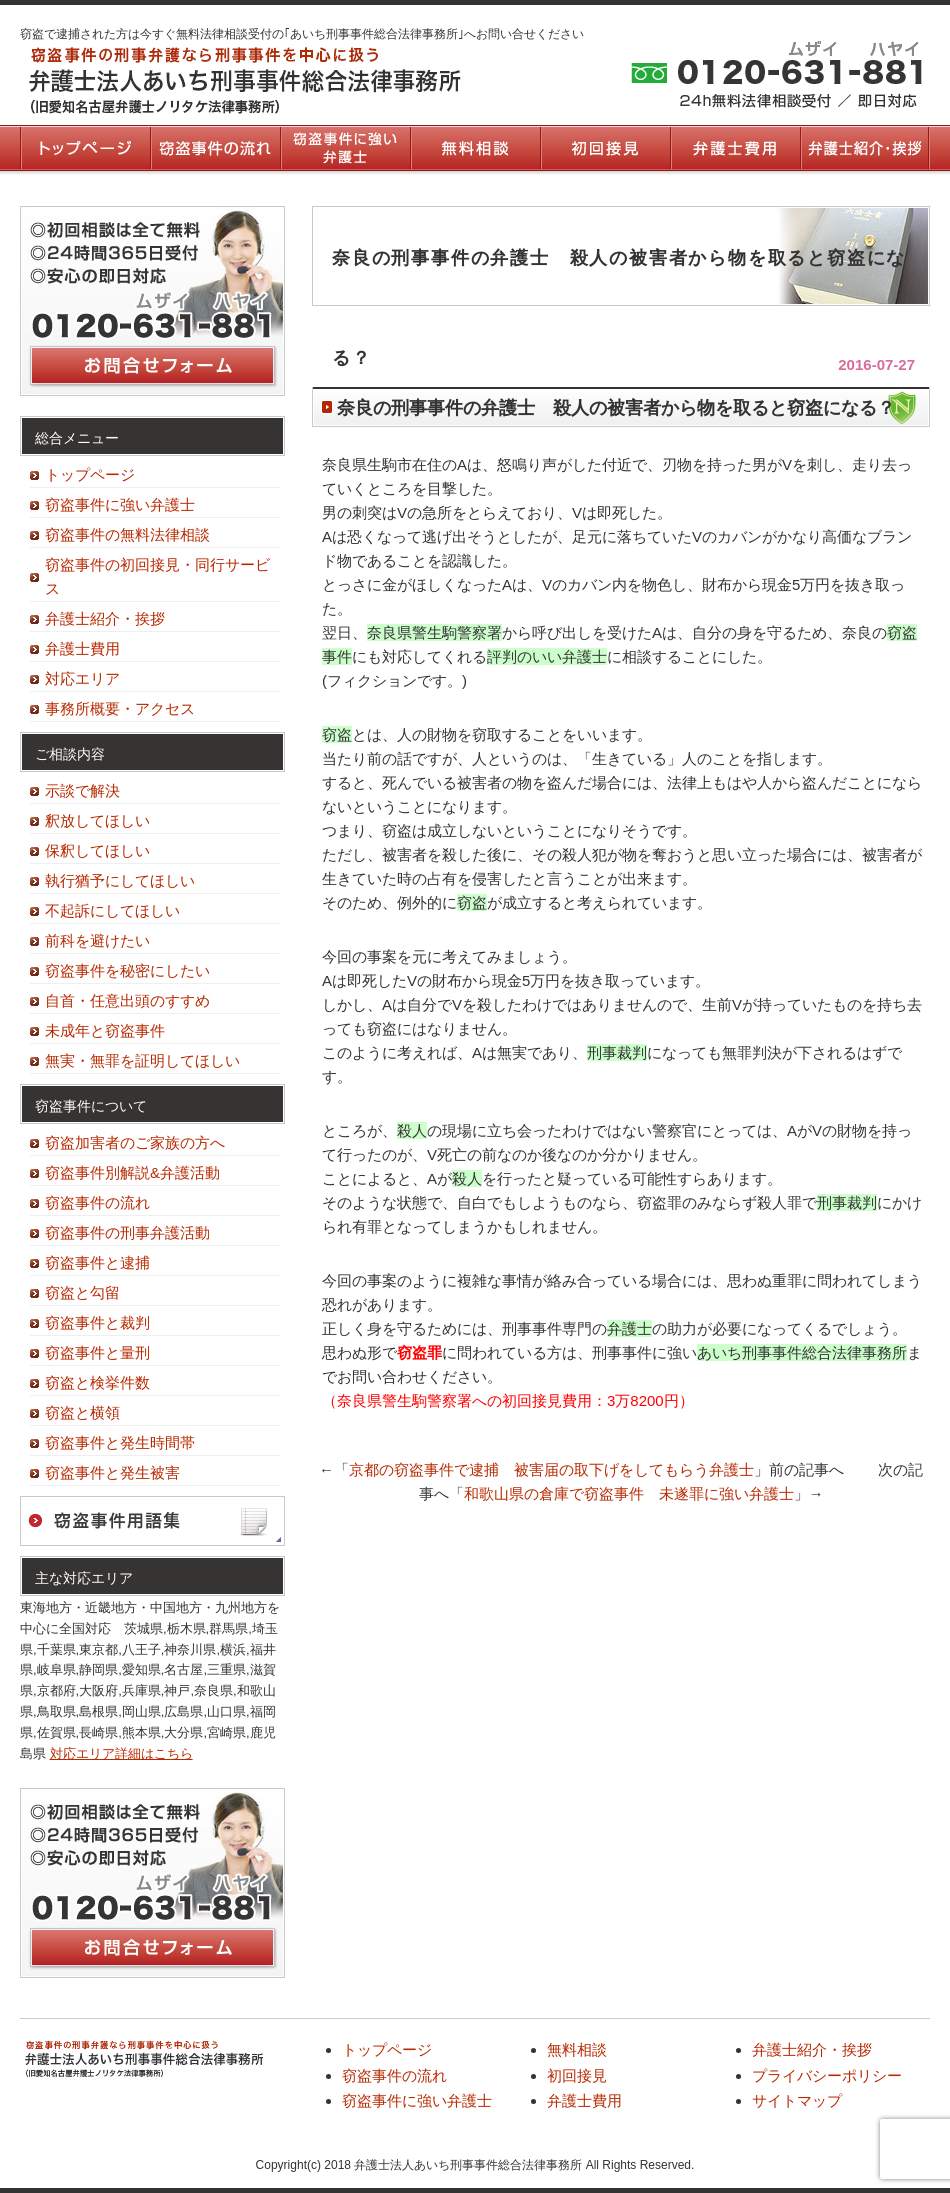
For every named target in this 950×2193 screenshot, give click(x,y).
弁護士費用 (735, 148)
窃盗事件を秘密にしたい (127, 970)
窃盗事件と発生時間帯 (120, 1442)
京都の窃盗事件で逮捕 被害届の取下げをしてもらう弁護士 (551, 1469)
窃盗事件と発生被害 (112, 1472)
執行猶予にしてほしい (120, 880)
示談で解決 (82, 790)
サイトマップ (797, 2100)
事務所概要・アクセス (120, 708)
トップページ (85, 148)
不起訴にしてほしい (112, 910)
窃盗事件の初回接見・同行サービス (157, 576)
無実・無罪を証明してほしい (142, 1060)
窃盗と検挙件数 (97, 1382)
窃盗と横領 (82, 1412)
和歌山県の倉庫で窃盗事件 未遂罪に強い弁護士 (629, 1493)
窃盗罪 (419, 1352)
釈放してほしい (97, 820)
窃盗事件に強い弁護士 (345, 148)
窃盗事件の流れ (215, 148)
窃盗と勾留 (82, 1292)
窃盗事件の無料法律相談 (127, 534)
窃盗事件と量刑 (97, 1352)
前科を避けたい (97, 940)
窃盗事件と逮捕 (97, 1262)
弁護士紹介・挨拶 (865, 148)
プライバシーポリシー (827, 2075)
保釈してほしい (97, 850)
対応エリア (82, 678)
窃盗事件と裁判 (97, 1322)
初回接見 (605, 148)
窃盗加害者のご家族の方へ (135, 1142)
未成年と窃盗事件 (105, 1030)
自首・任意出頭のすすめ (127, 1000)
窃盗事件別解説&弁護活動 (132, 1172)
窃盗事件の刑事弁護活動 (127, 1232)
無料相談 (475, 148)
